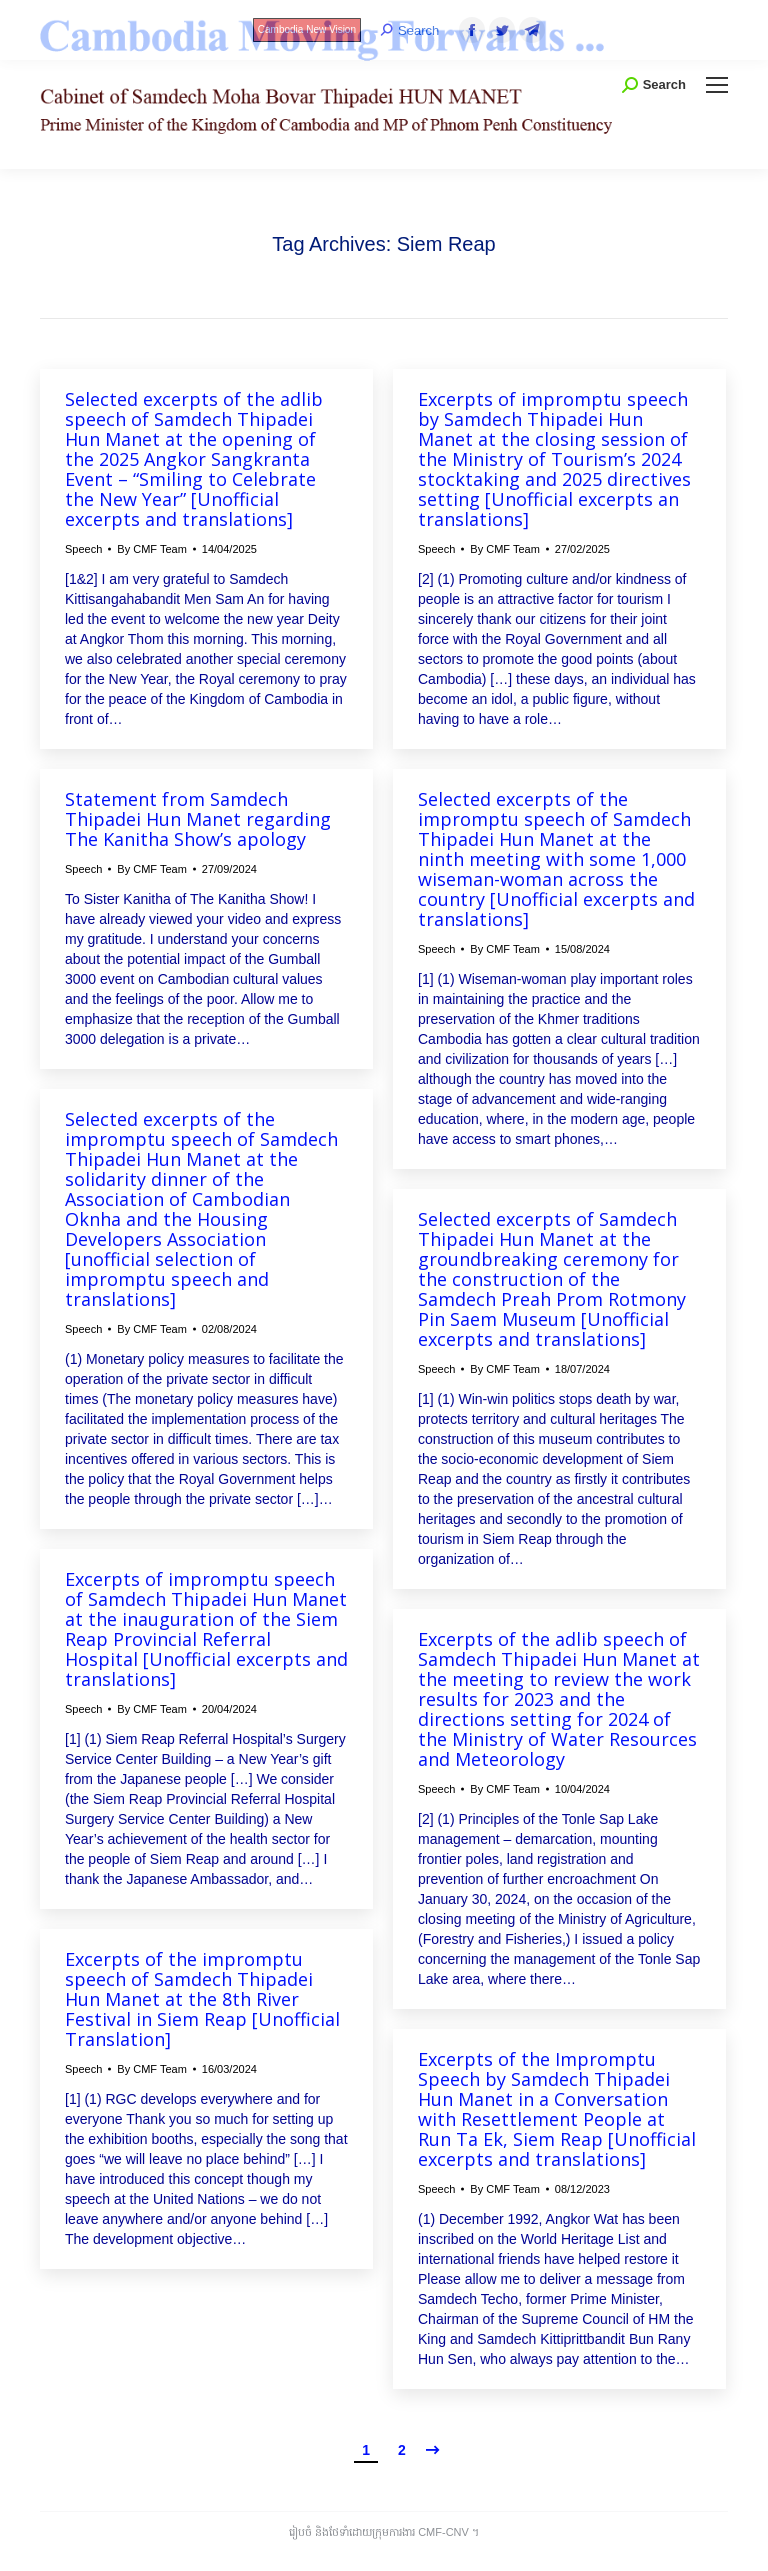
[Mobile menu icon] (717, 85)
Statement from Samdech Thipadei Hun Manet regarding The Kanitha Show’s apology (198, 819)
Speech (83, 549)
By (152, 549)
